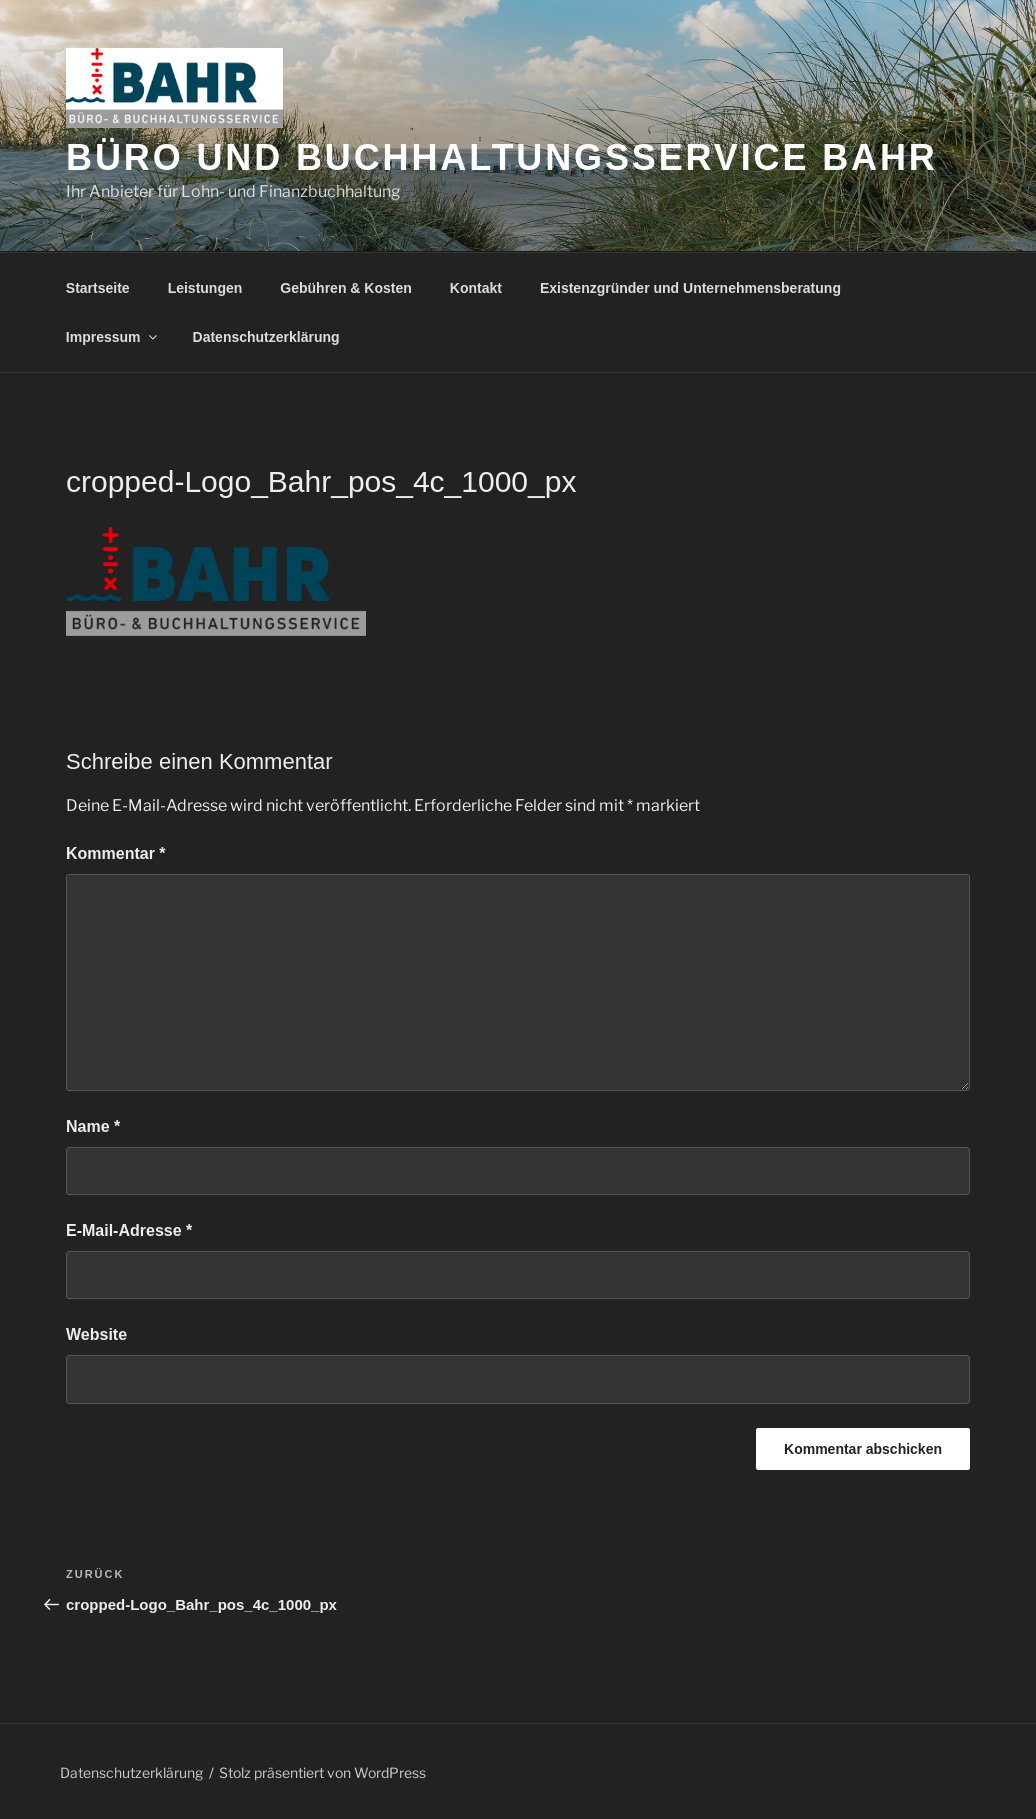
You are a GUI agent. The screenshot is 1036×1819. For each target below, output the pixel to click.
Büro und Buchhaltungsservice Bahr (502, 157)
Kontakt (476, 288)
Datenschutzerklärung (266, 337)
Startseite (98, 288)
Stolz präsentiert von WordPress (322, 1772)
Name (93, 1126)
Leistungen (205, 288)
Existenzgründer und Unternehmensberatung (690, 288)
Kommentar (116, 853)
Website (96, 1334)
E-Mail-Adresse (129, 1230)
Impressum (113, 337)
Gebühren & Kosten (345, 288)
